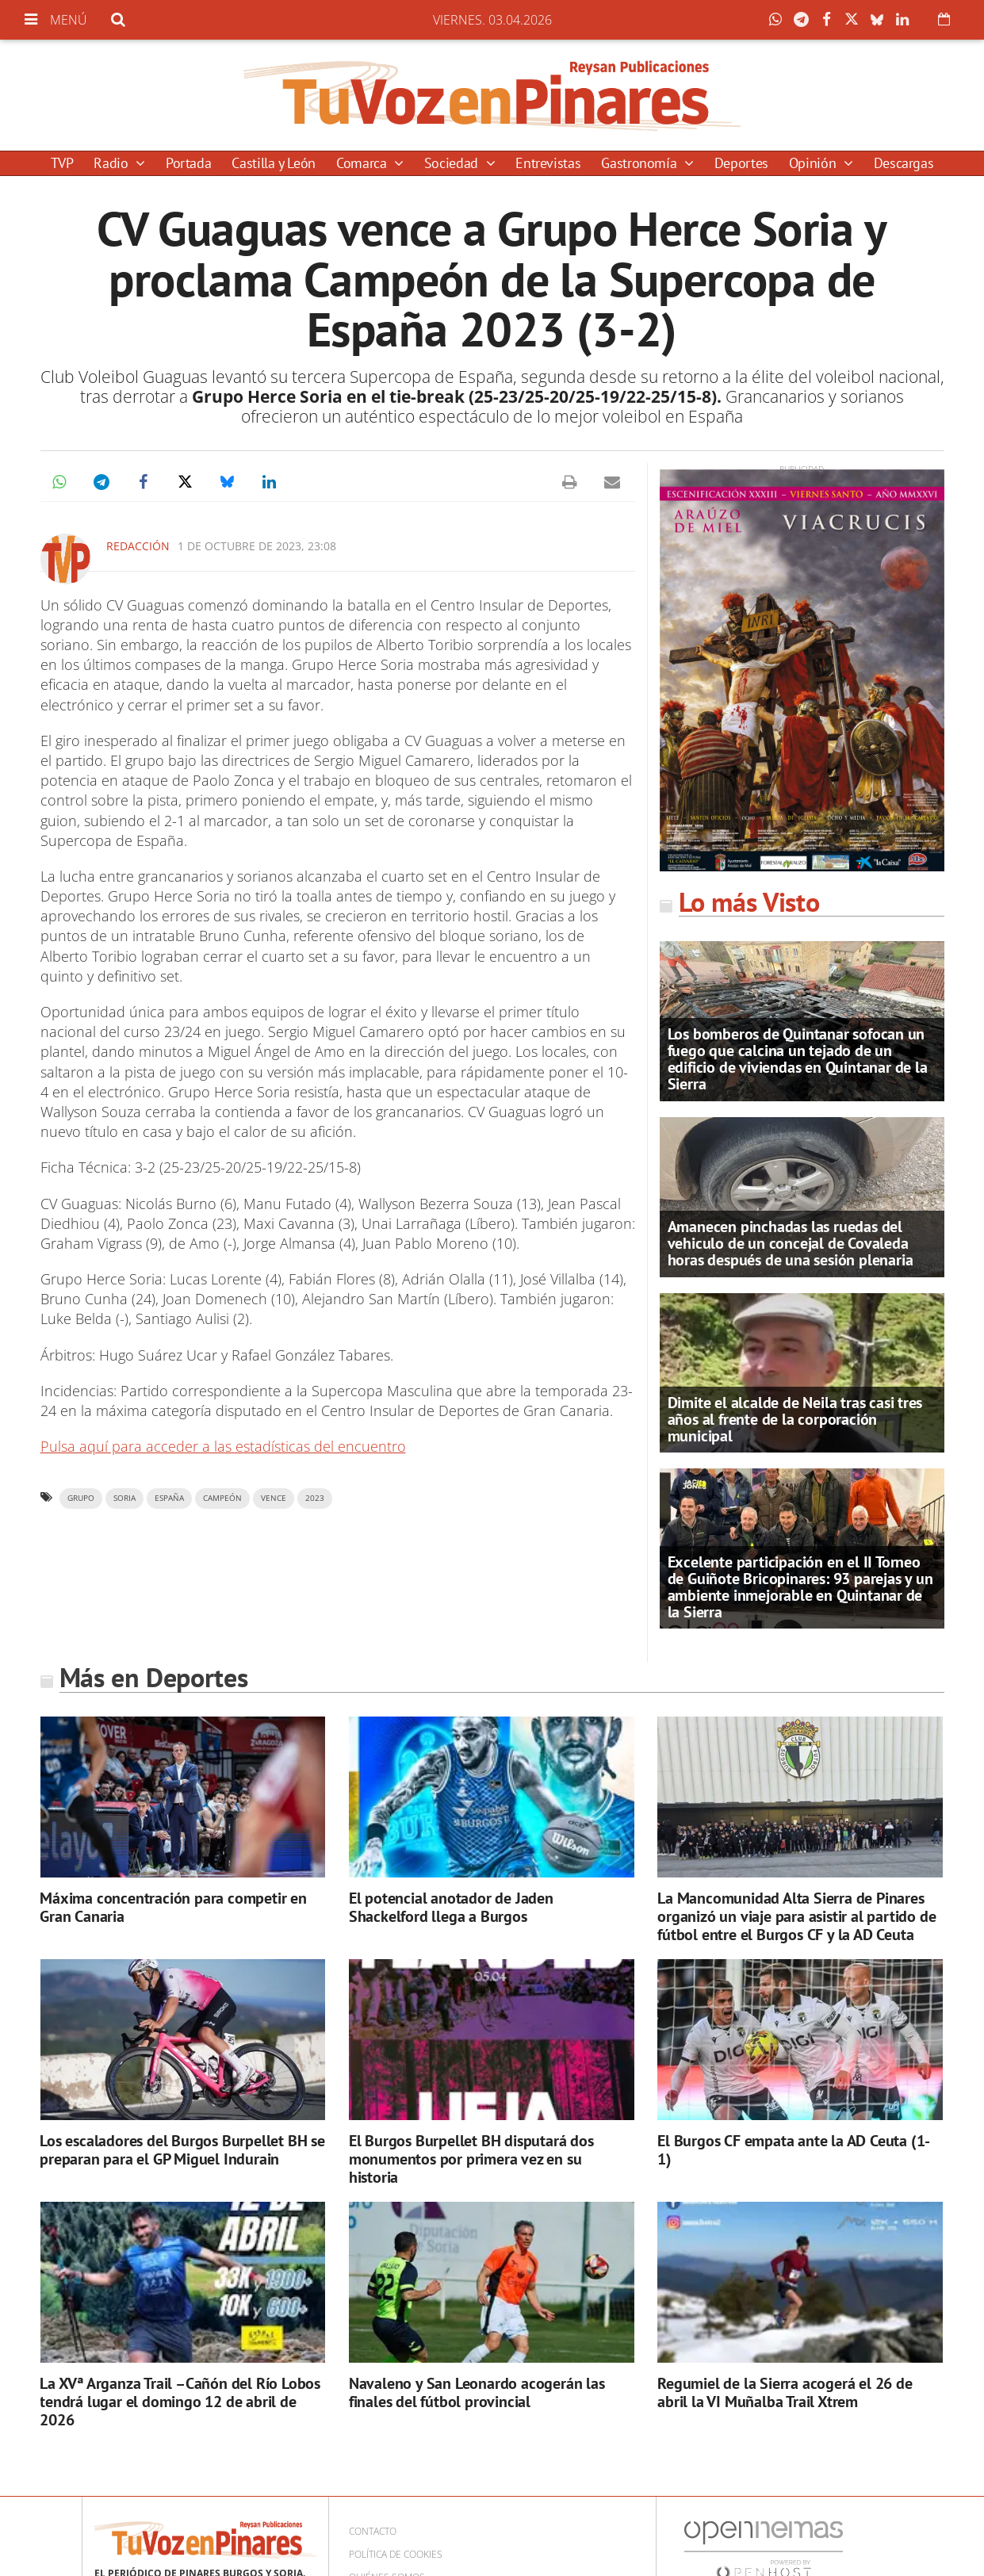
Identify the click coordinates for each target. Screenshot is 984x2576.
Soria (124, 1498)
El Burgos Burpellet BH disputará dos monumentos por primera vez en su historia (471, 2158)
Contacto (372, 2531)
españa (169, 1498)
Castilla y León (274, 163)
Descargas (904, 163)
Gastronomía (640, 163)
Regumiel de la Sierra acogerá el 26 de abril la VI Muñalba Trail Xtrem (784, 2392)
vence (273, 1498)
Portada (188, 163)
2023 (314, 1498)
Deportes (741, 163)
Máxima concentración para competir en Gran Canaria (173, 1907)
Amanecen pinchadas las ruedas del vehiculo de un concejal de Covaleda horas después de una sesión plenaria (790, 1243)
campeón (222, 1498)
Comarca (363, 163)
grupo (80, 1498)
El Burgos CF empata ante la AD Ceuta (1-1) (793, 2149)
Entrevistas (547, 163)
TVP (62, 163)
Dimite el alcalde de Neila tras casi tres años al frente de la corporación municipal (795, 1419)
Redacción (138, 545)
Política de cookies (395, 2554)
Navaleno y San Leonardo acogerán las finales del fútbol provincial (477, 2392)
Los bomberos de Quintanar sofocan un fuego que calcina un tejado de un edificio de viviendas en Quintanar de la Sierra (798, 1059)
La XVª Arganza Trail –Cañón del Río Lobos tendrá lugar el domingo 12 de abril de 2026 (180, 2401)
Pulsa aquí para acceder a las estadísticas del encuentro (223, 1446)
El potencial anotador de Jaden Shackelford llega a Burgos (451, 1907)
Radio (113, 163)
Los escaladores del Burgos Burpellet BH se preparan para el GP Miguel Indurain (182, 2149)
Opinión (814, 163)
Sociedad (453, 163)
